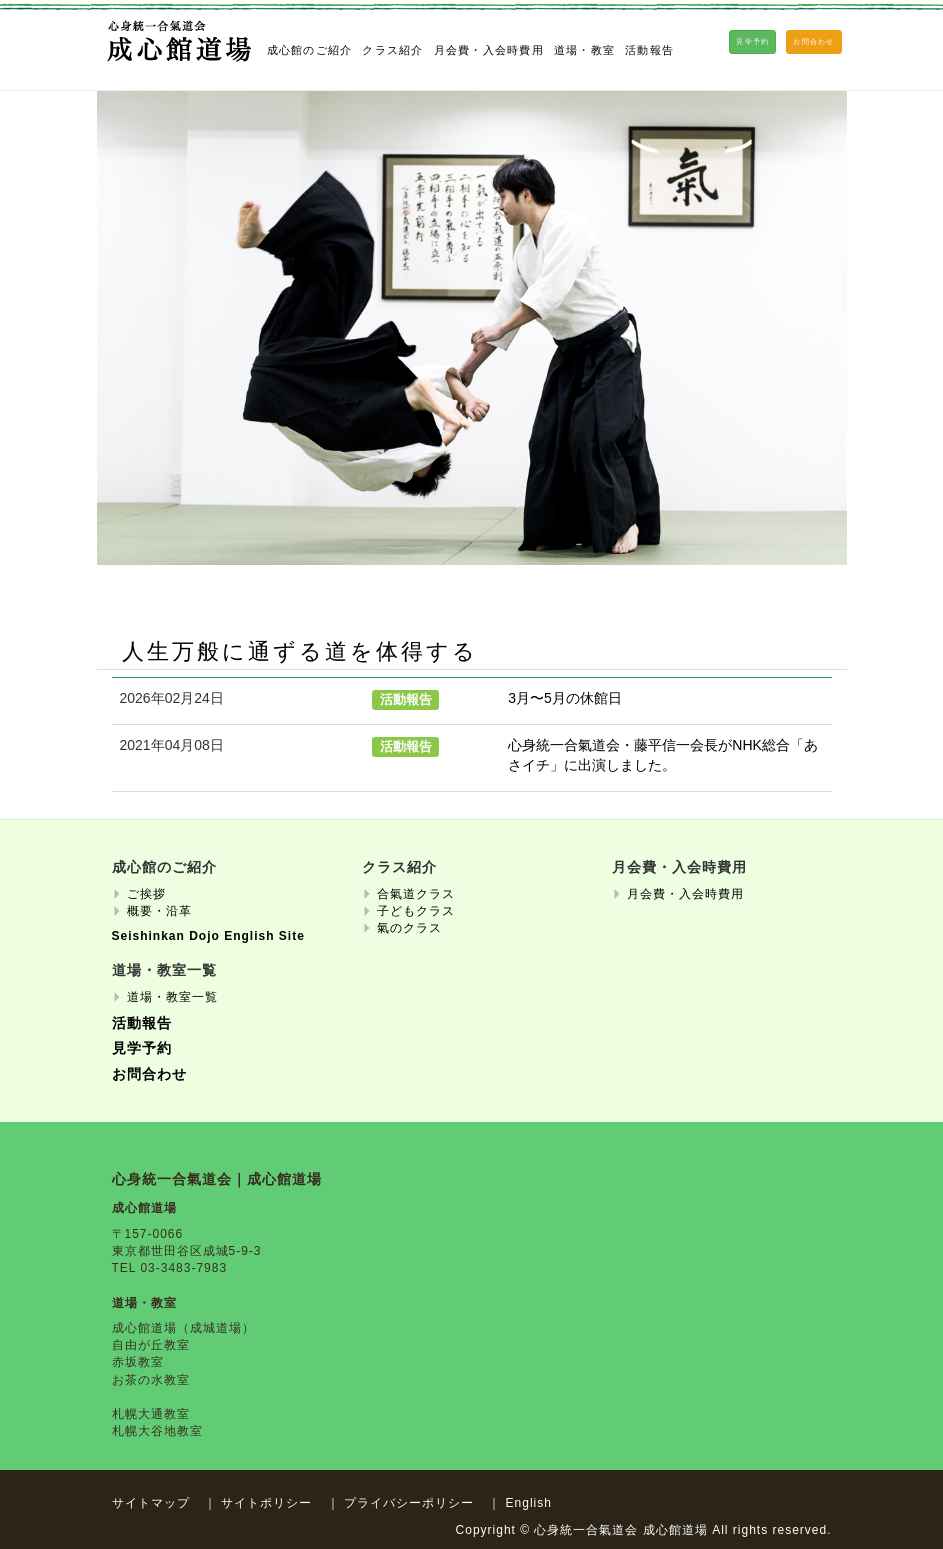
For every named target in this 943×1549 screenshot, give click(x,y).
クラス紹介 (392, 50)
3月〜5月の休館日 (565, 698)
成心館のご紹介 (310, 50)
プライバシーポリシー (409, 1503)
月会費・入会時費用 (489, 50)
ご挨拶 (146, 894)
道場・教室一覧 (172, 997)
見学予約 (142, 1048)
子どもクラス (416, 911)
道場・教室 (584, 50)
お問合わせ (149, 1074)
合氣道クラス (416, 894)
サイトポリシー (266, 1503)
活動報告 (649, 50)
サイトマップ (151, 1503)
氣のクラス (409, 928)
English (529, 1503)
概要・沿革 (159, 911)
